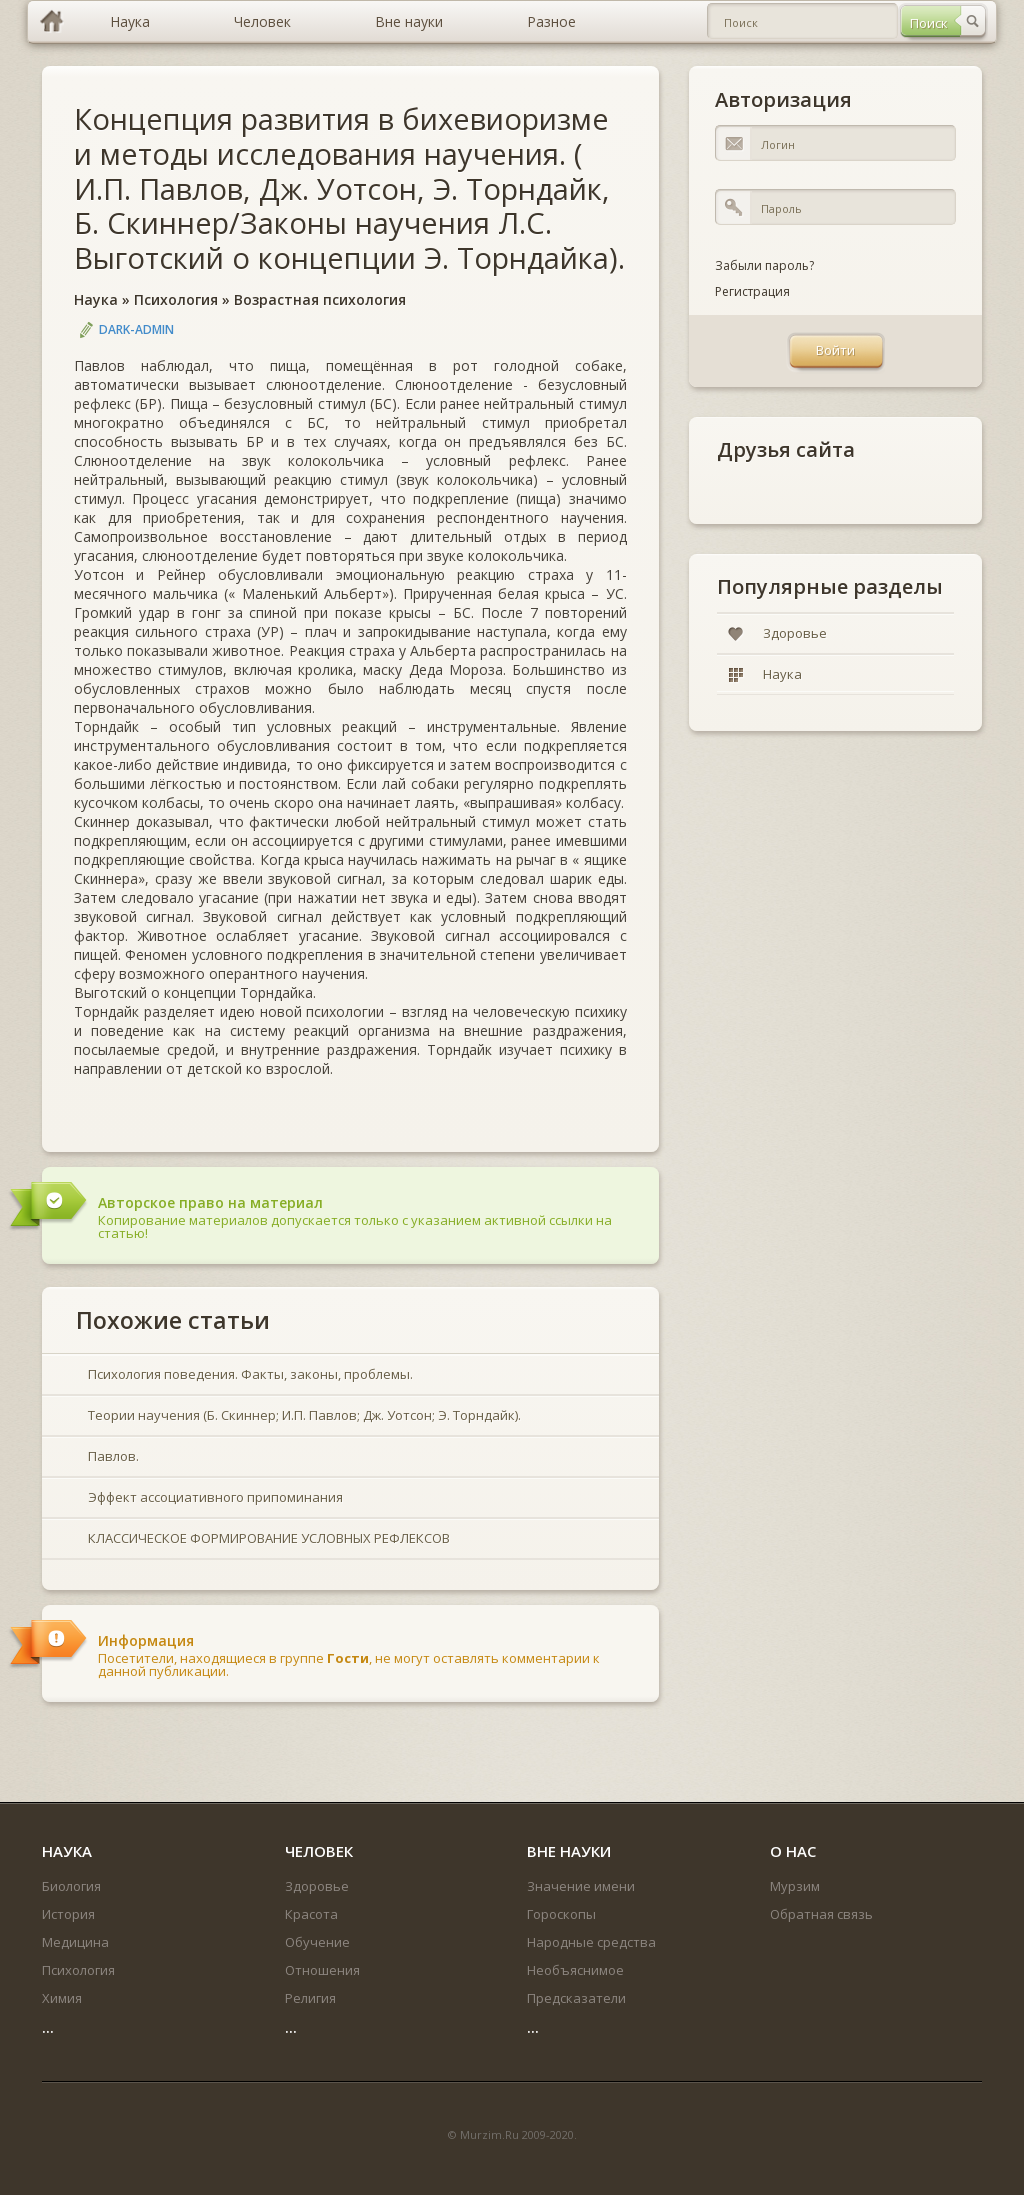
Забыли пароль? (764, 265)
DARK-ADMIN (136, 329)
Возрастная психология (320, 299)
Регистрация (752, 291)
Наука (96, 299)
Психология (176, 299)
